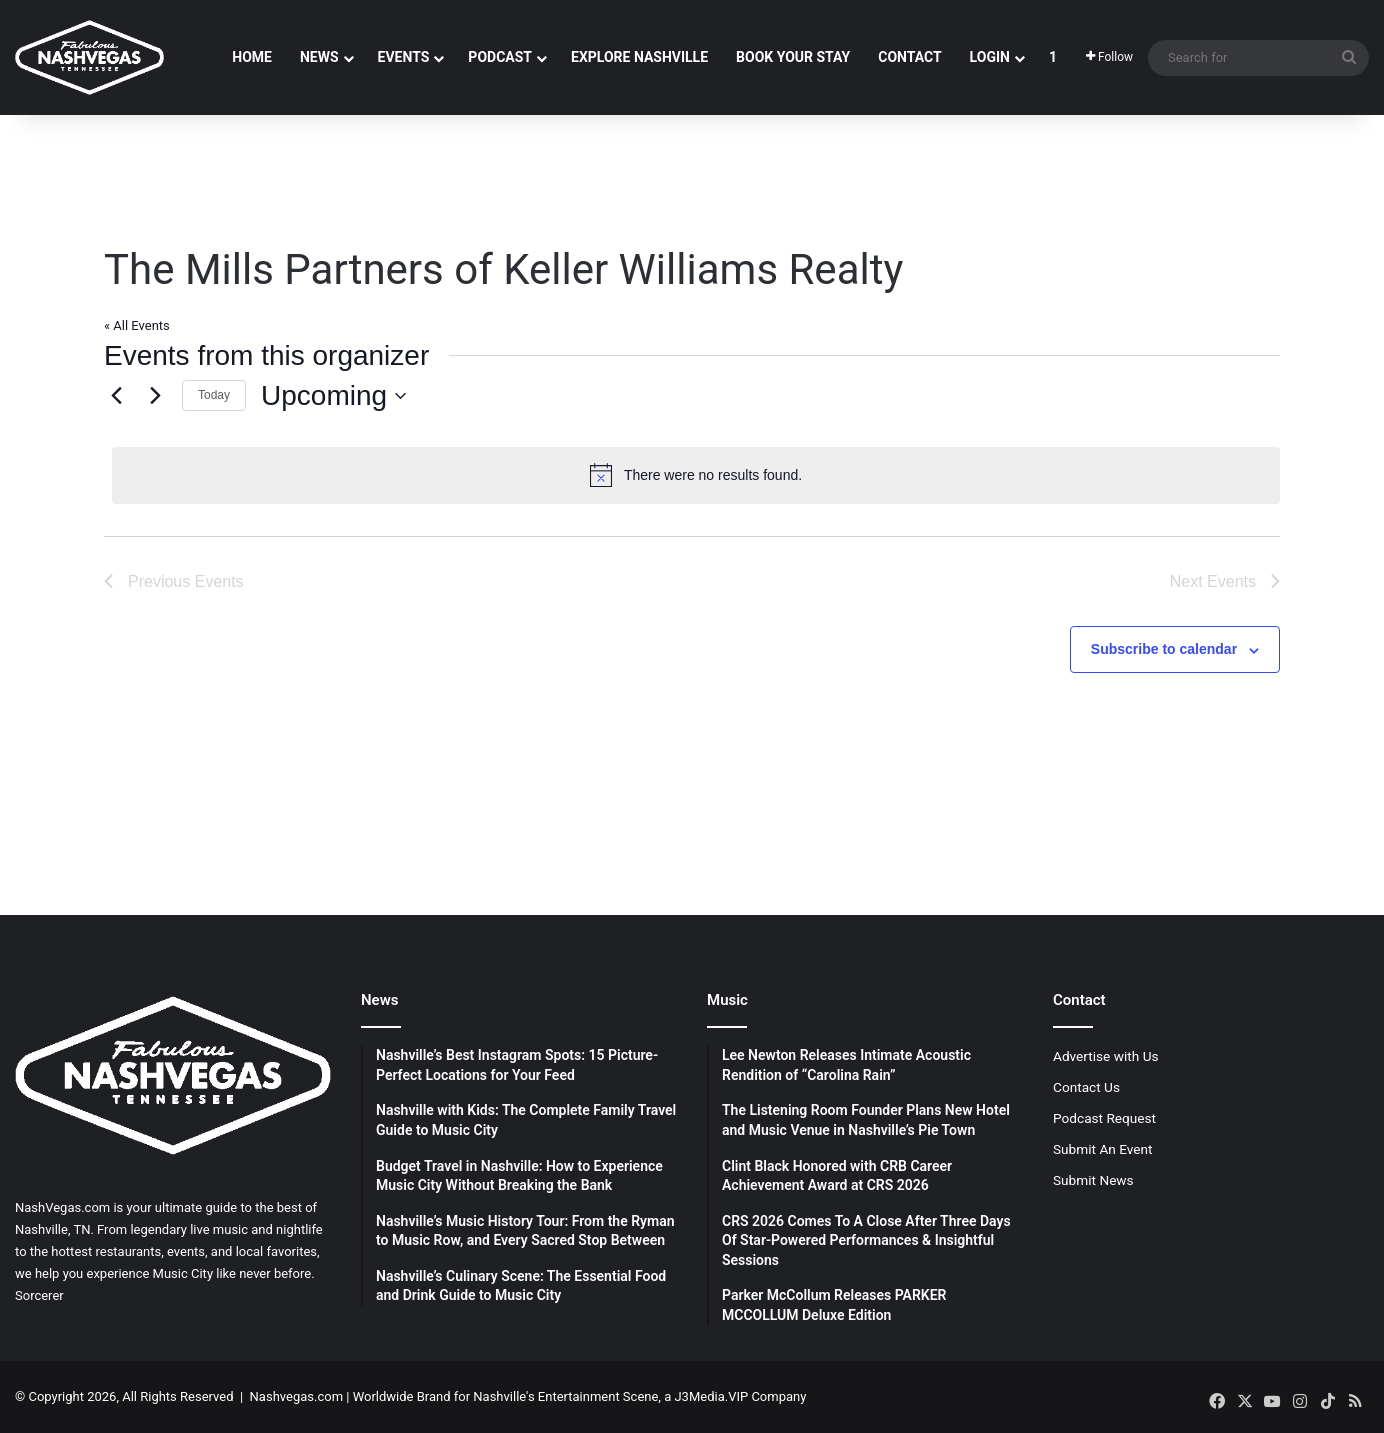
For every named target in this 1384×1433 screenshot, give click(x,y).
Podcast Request (1104, 1118)
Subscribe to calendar (1164, 649)
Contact (909, 57)
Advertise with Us (1106, 1056)
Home (252, 57)
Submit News (1093, 1180)
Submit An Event (1103, 1149)
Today (214, 395)
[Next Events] (155, 396)
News (319, 57)
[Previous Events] (116, 396)
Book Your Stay (793, 57)
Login (990, 57)
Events (404, 57)
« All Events (137, 325)
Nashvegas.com (296, 1396)
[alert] (696, 475)
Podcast (500, 57)
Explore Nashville (639, 57)
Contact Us (1086, 1087)
